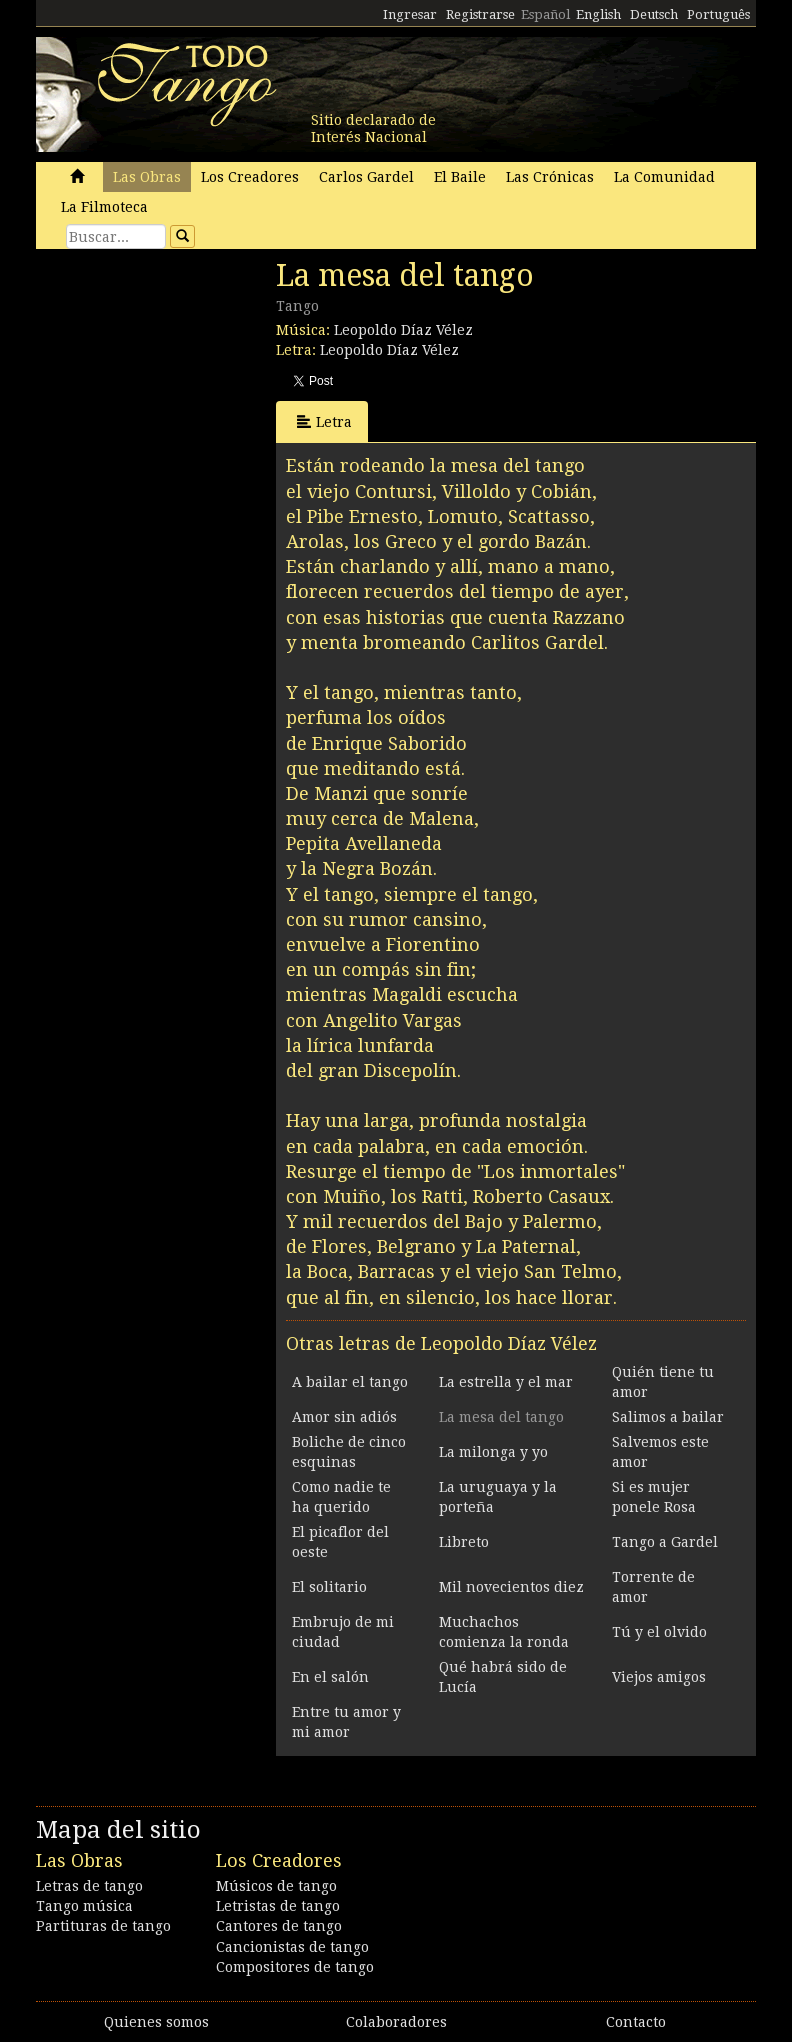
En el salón (330, 1677)
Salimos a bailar (668, 1417)
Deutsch (654, 14)
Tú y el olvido (659, 1632)
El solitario (329, 1587)
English (598, 14)
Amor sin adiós (344, 1417)
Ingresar (410, 14)
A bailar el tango (350, 1382)
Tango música (84, 1906)
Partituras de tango (103, 1926)
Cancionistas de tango (292, 1947)
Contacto (636, 2022)
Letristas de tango (278, 1906)
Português (718, 14)
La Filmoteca (104, 207)
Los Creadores (250, 177)
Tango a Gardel (665, 1542)
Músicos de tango (276, 1886)
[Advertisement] (186, 395)
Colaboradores (396, 2022)
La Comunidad (664, 177)
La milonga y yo (493, 1452)
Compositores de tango (295, 1967)
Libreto (464, 1542)
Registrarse (480, 14)
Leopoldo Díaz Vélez (403, 330)
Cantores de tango (279, 1926)
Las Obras (147, 177)
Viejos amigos (659, 1677)
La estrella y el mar (506, 1382)
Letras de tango (89, 1886)
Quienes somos (156, 2022)
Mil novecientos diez (511, 1587)
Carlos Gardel (366, 177)
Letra (324, 421)
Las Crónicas (550, 177)
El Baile (460, 177)
